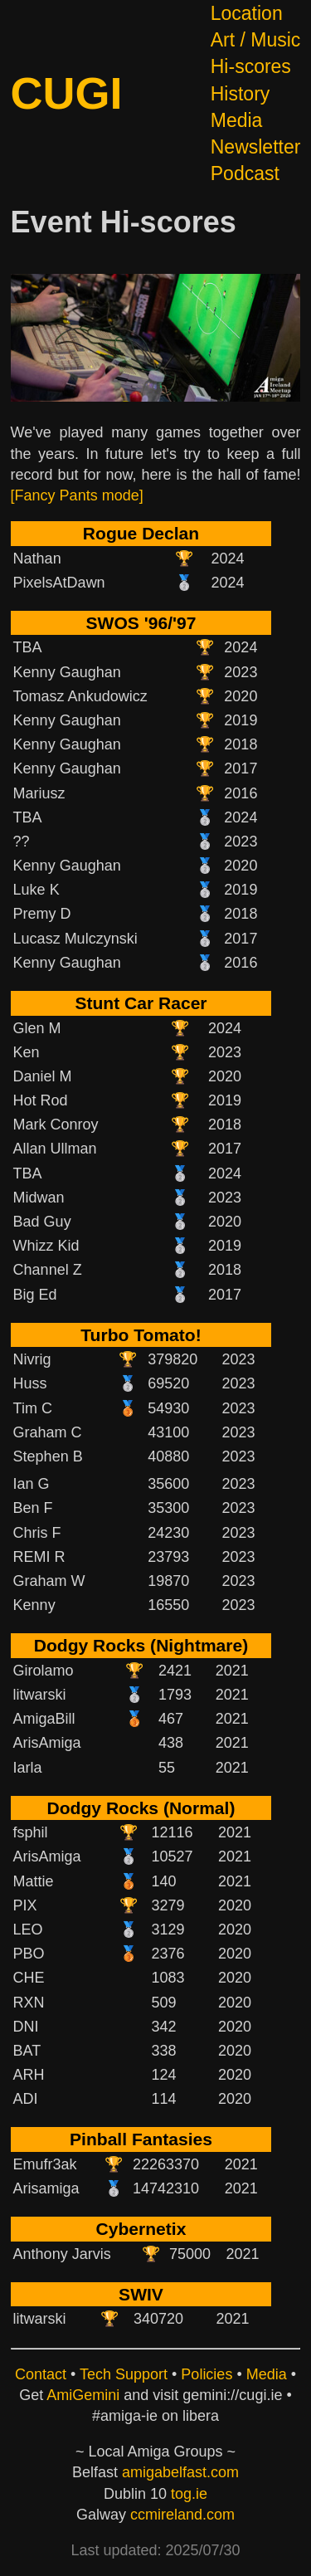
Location (247, 13)
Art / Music (256, 40)
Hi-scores (251, 66)
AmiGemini (82, 2395)
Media (237, 120)
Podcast (245, 173)
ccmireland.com (182, 2514)
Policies (206, 2374)
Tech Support (124, 2374)
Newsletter (256, 147)
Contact (40, 2374)
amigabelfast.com (180, 2472)
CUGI (67, 93)
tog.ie (189, 2494)
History (240, 94)
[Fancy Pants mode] (77, 495)
